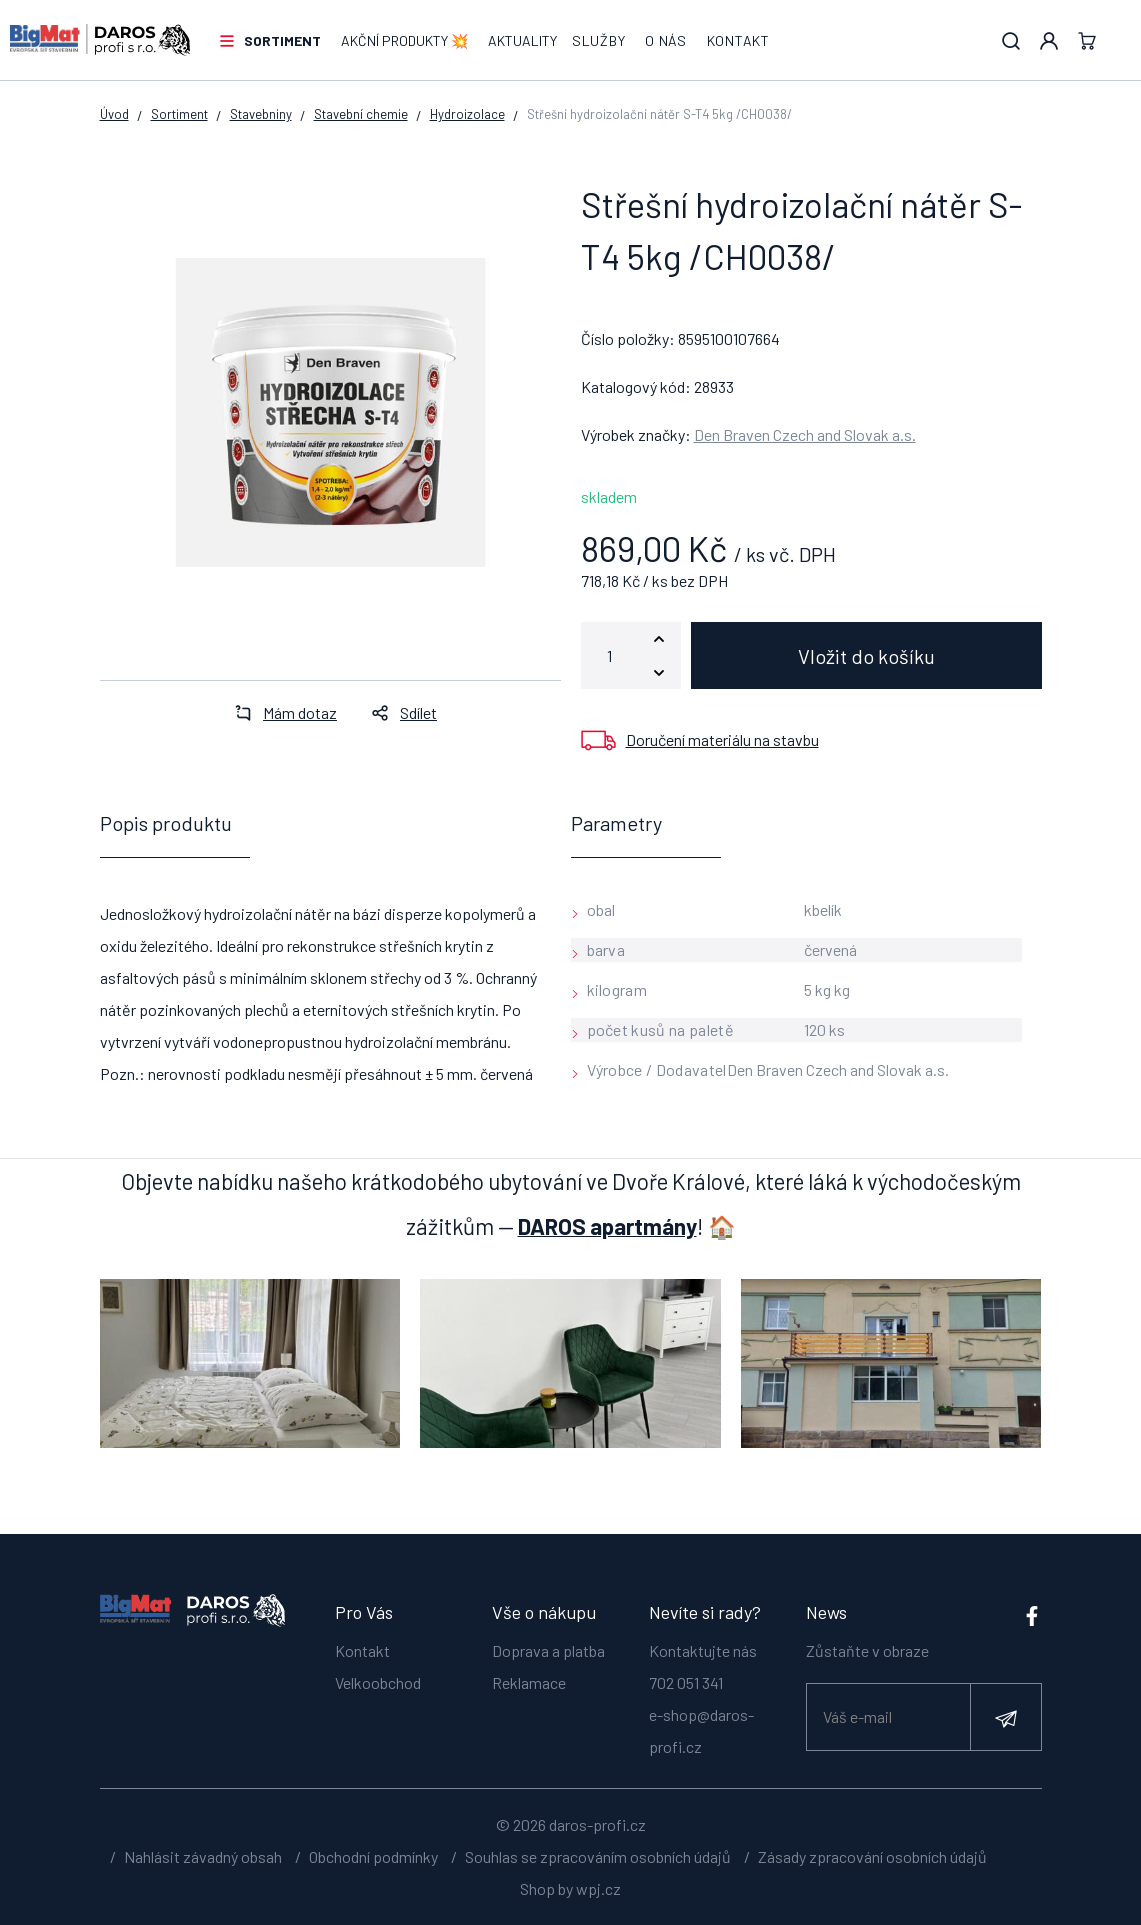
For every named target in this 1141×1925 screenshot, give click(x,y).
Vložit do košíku (866, 656)
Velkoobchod (378, 1682)
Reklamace (529, 1682)
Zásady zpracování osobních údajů (872, 1856)
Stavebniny (261, 114)
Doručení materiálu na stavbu (722, 739)
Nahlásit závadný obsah (203, 1856)
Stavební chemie (361, 114)
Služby (598, 40)
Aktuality (522, 40)
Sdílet (398, 712)
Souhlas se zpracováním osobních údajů (598, 1856)
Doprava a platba (548, 1650)
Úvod (114, 114)
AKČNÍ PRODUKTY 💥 (404, 40)
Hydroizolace (467, 114)
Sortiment (282, 40)
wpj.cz (598, 1888)
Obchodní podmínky (373, 1856)
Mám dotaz (280, 712)
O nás (666, 40)
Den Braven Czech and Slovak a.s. (805, 434)
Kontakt (738, 40)
